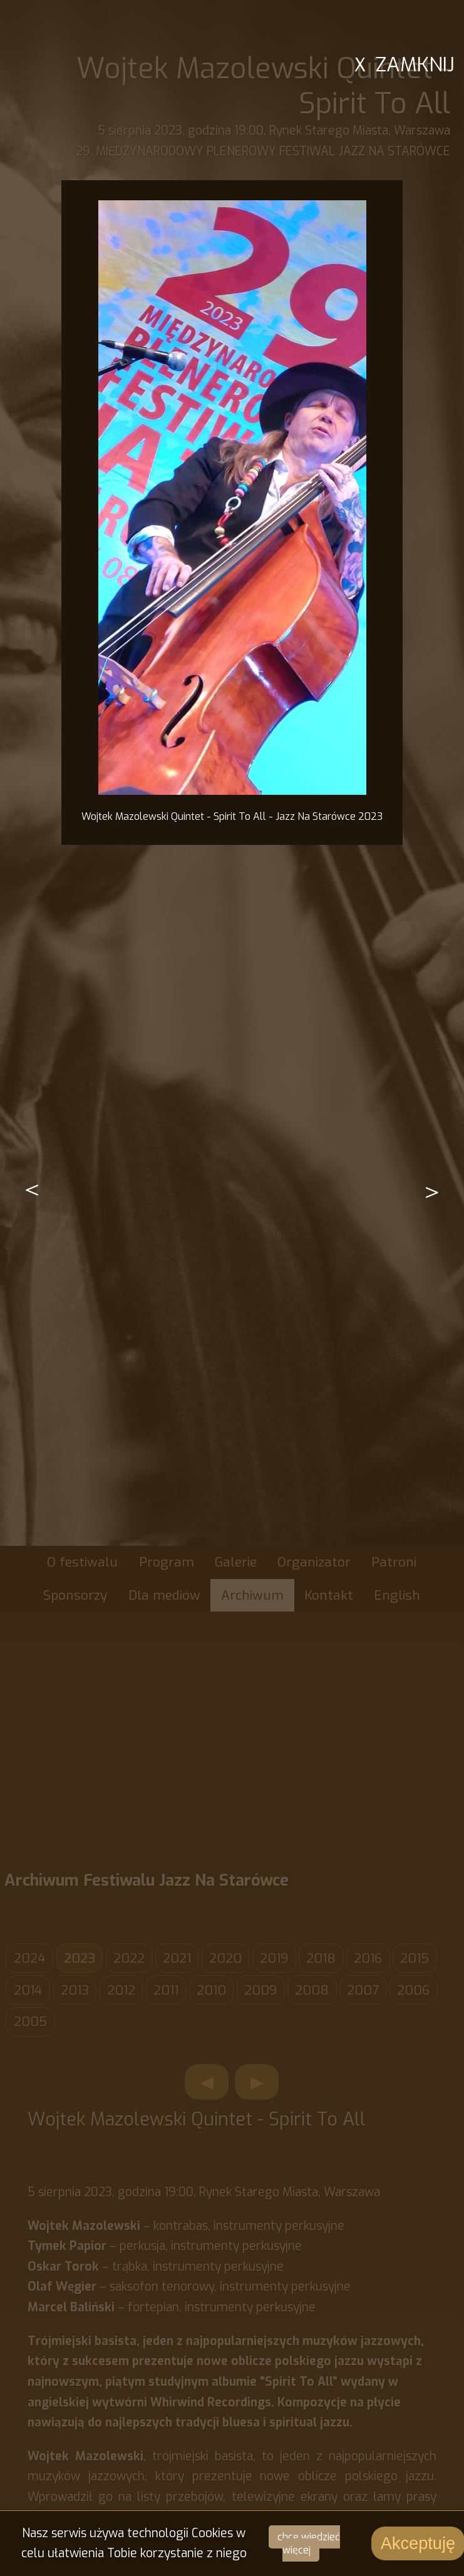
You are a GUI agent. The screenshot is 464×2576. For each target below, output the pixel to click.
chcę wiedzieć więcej (308, 2543)
